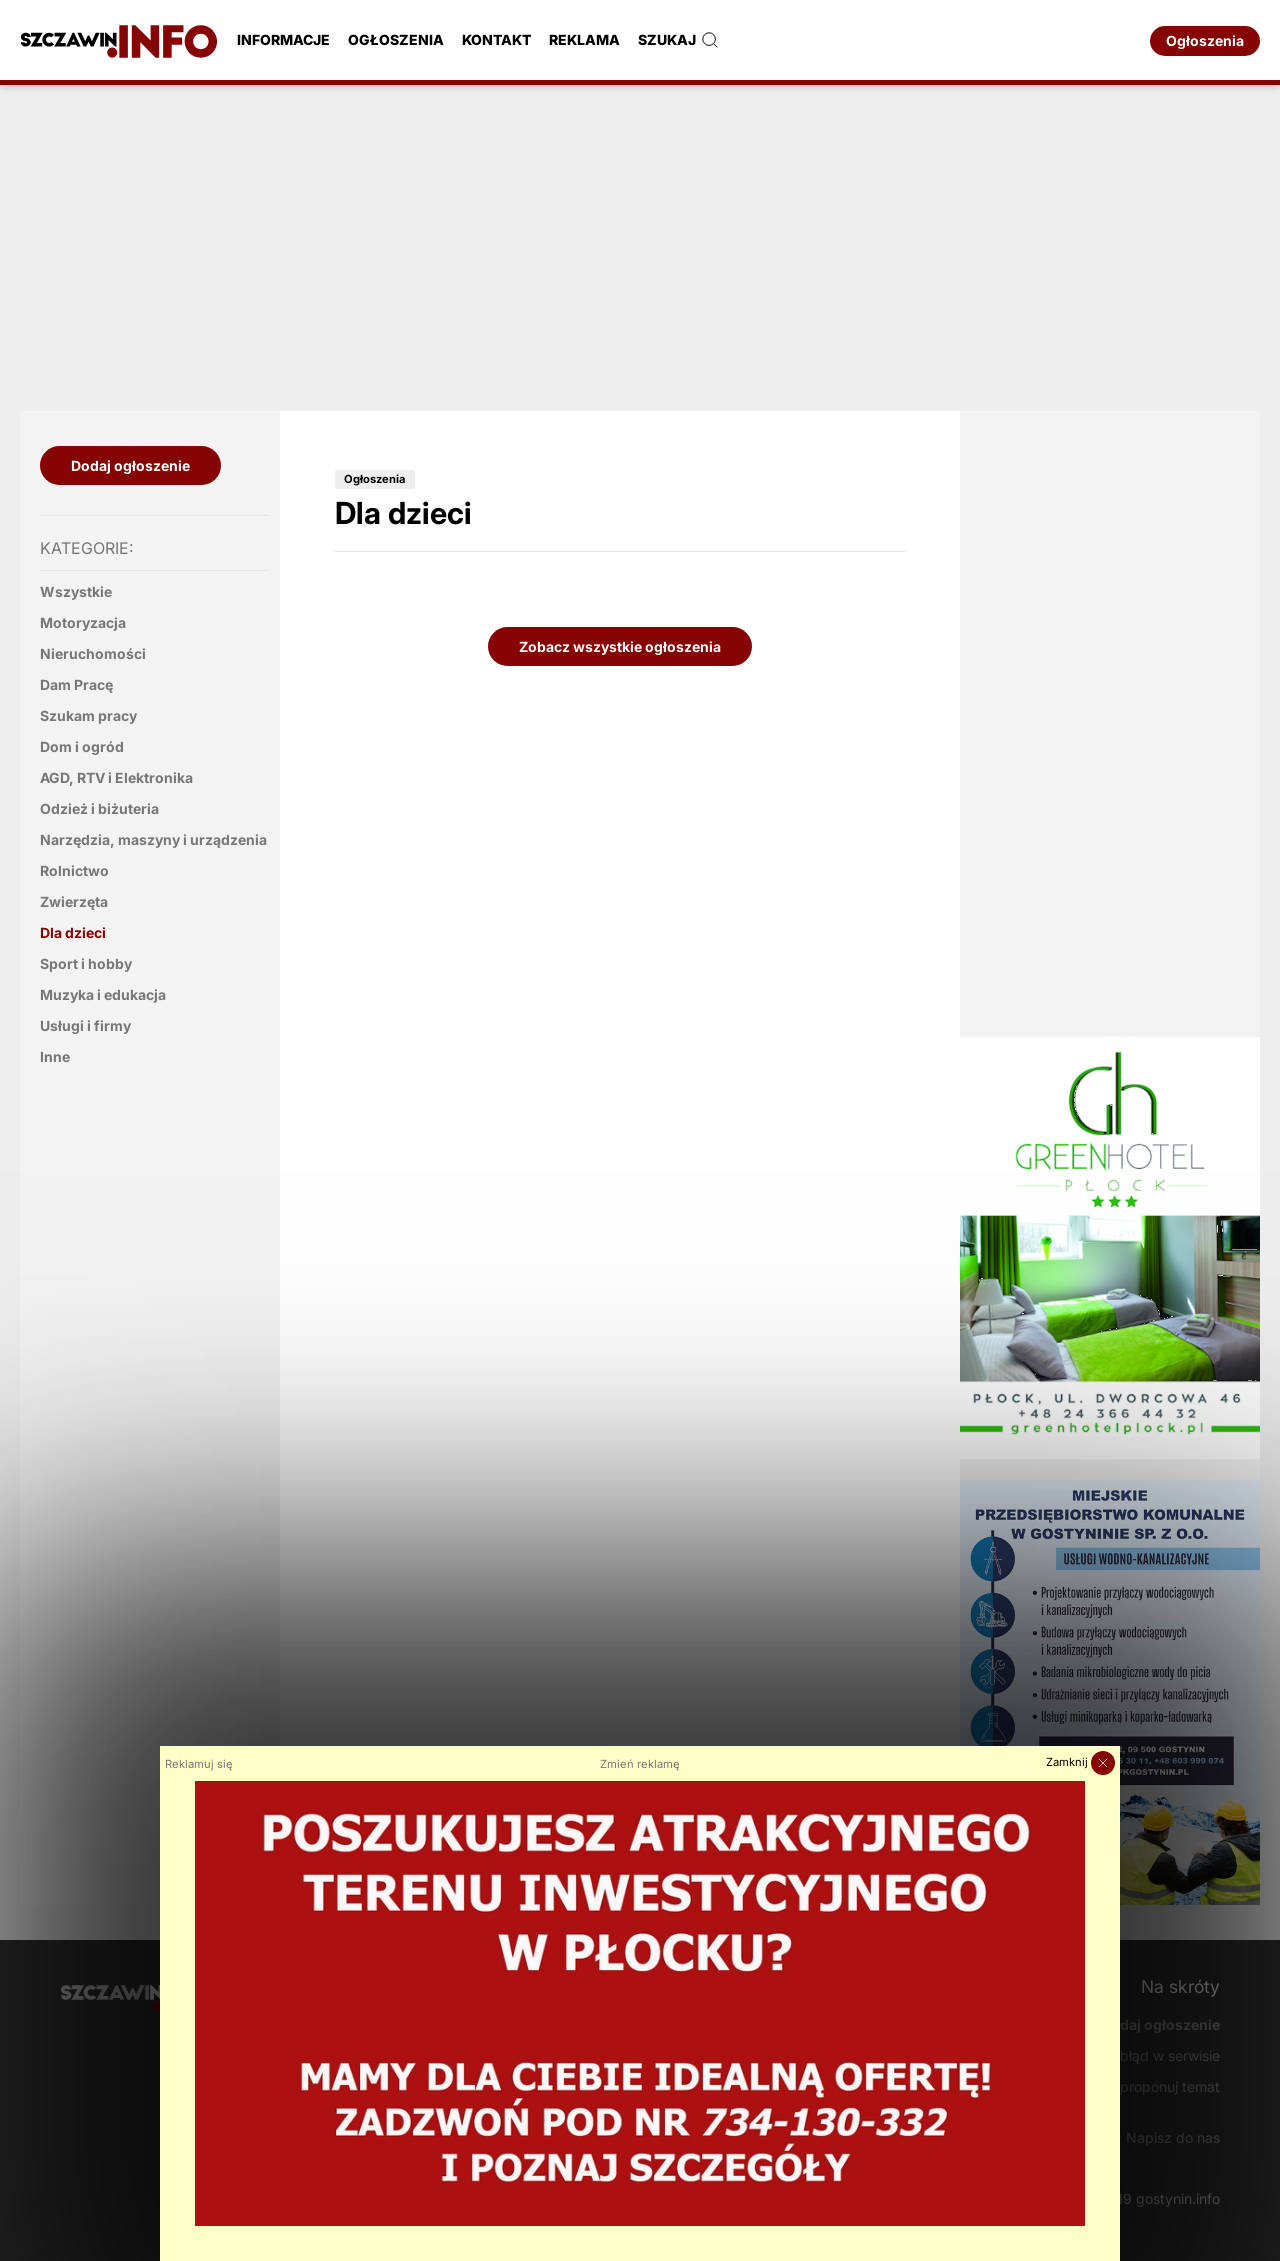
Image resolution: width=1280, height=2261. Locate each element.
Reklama (584, 39)
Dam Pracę (76, 684)
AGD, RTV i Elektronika (116, 777)
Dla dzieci (73, 932)
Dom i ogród (82, 746)
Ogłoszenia (396, 39)
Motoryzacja (83, 622)
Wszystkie (76, 591)
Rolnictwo (74, 870)
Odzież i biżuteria (99, 808)
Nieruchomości (93, 653)
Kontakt (496, 39)
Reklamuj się (199, 1764)
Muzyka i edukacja (103, 994)
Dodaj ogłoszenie (130, 465)
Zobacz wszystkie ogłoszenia (620, 646)
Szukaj (678, 40)
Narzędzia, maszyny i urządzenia (153, 839)
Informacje (283, 39)
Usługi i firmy (85, 1025)
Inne (55, 1056)
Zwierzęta (74, 901)
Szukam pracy (88, 715)
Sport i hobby (86, 963)
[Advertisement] (640, 245)
